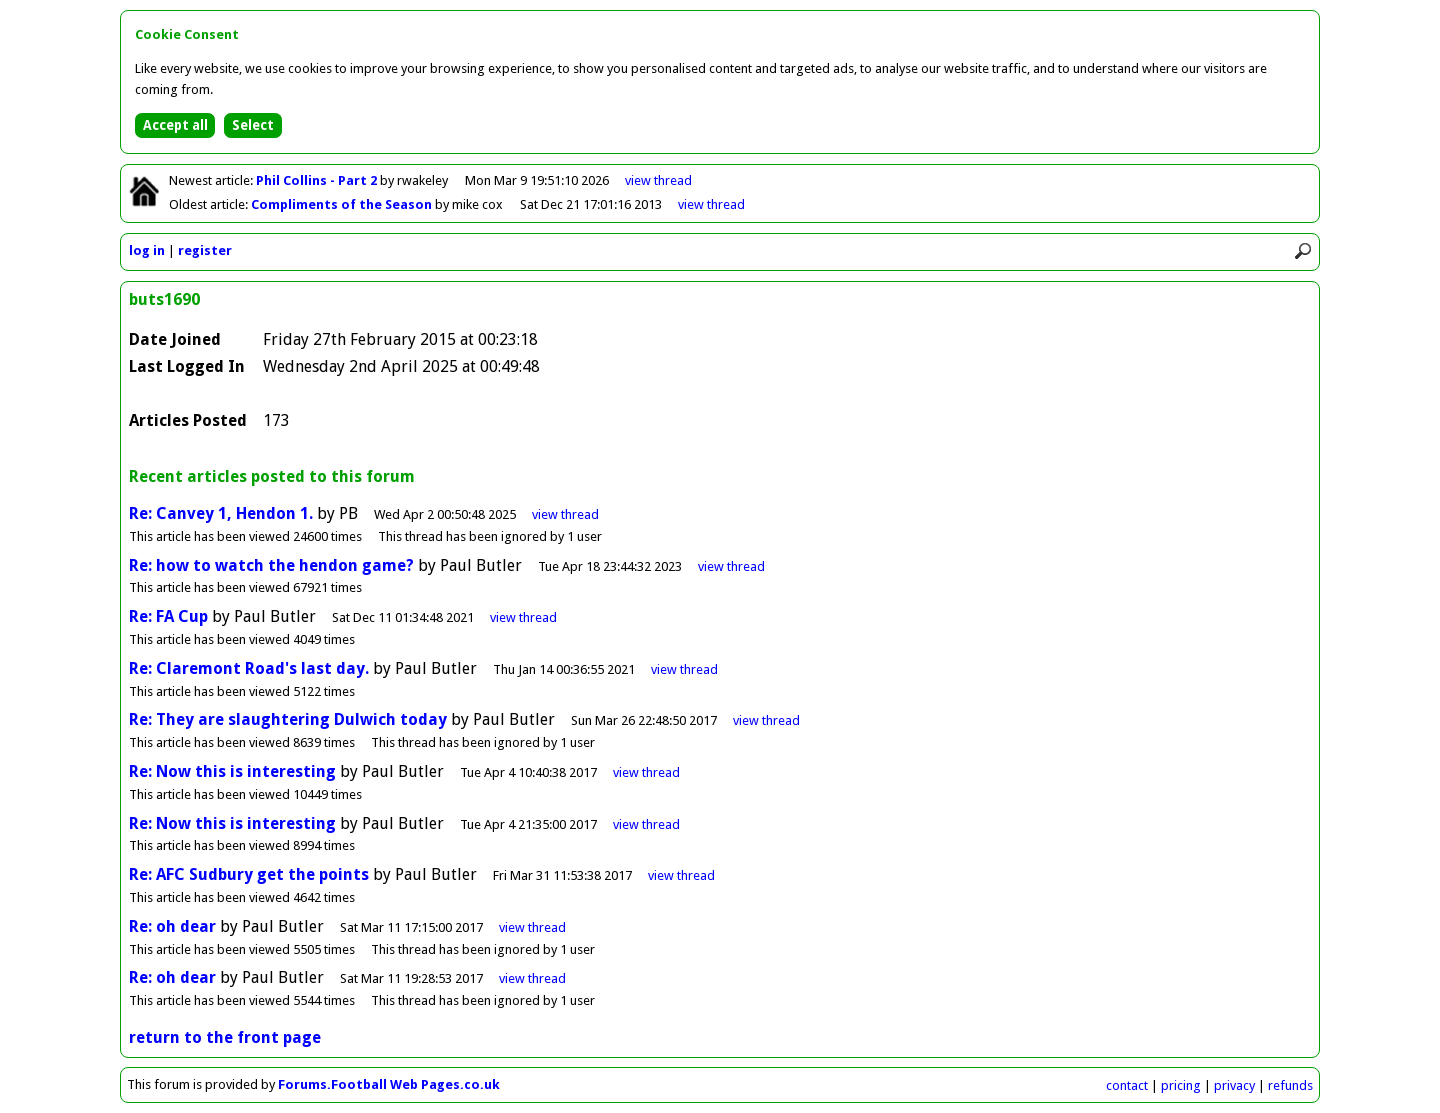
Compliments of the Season (343, 204)
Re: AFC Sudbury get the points (249, 874)
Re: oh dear (172, 926)
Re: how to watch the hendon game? (271, 565)
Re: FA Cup (168, 616)
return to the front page (225, 1037)
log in (147, 250)
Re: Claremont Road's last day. (249, 668)
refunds (1290, 1085)
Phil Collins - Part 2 (318, 180)
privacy (1234, 1085)
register (205, 250)
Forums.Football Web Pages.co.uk (389, 1084)
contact (1127, 1085)
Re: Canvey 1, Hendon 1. (221, 513)
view (658, 180)
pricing (1181, 1085)
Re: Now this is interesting (232, 771)
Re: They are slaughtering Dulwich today (288, 719)
